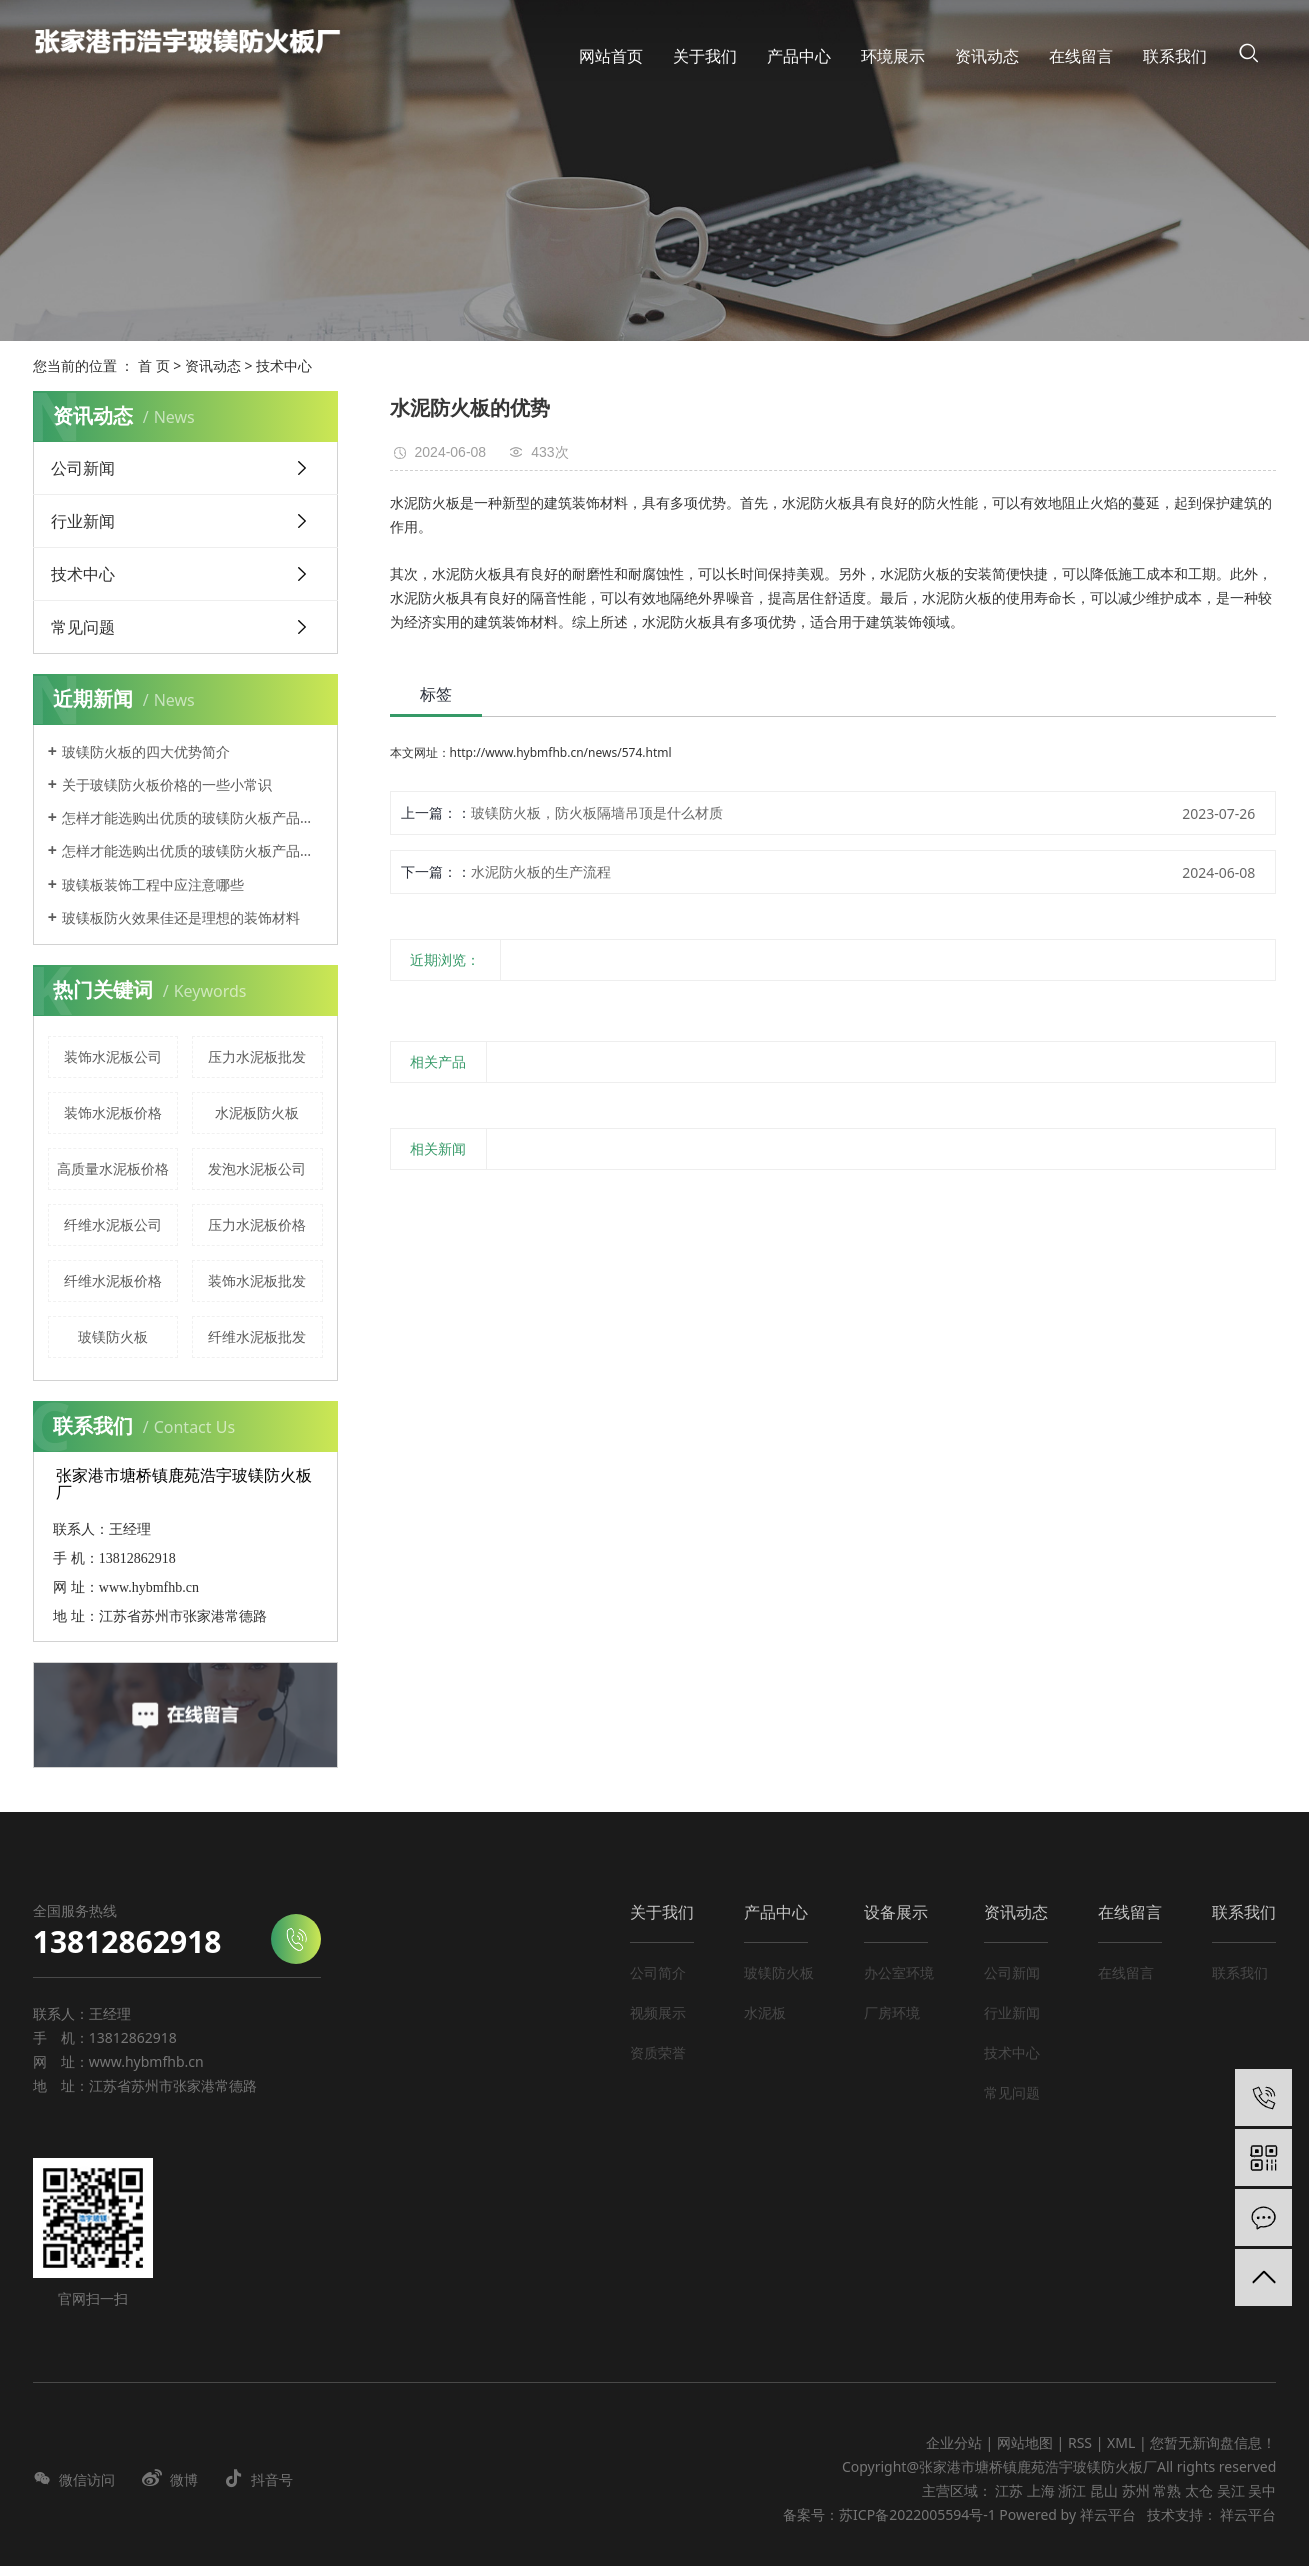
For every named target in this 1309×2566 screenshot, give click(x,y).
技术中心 (284, 365)
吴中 (1262, 2490)
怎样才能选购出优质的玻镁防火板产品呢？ (192, 817)
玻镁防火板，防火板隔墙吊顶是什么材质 (597, 812)
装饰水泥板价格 (113, 1112)
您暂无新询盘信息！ (1213, 2442)
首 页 (154, 365)
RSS (1080, 2442)
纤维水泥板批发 (257, 1336)
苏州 (1136, 2490)
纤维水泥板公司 (113, 1224)
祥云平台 (1108, 2514)
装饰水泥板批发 (257, 1280)
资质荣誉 (658, 2052)
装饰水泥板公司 (113, 1056)
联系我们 (1244, 1912)
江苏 (1009, 2490)
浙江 (1072, 2490)
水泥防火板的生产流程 (541, 871)
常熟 (1167, 2490)
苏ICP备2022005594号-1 (917, 2514)
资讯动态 (213, 365)
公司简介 (658, 1972)
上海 (1041, 2490)
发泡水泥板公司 (257, 1168)
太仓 (1199, 2490)
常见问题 (83, 627)
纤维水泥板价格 (113, 1280)
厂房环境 (892, 2012)
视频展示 (658, 2012)
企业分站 (954, 2442)
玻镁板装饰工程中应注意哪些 (153, 884)
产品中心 (776, 1912)
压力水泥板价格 (257, 1224)
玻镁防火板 (113, 1336)
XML (1121, 2442)
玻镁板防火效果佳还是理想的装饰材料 (181, 917)
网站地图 (1027, 2442)
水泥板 (765, 2012)
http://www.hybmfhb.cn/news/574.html (561, 752)
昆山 (1104, 2490)
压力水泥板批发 (257, 1056)
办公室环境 (899, 1972)
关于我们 (662, 1912)
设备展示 (896, 1912)
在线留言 (1130, 1912)
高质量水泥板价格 (113, 1168)
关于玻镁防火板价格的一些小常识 (167, 784)
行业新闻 (83, 521)
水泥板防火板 (257, 1112)
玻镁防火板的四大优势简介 (146, 751)
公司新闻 (83, 468)
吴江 (1231, 2490)
